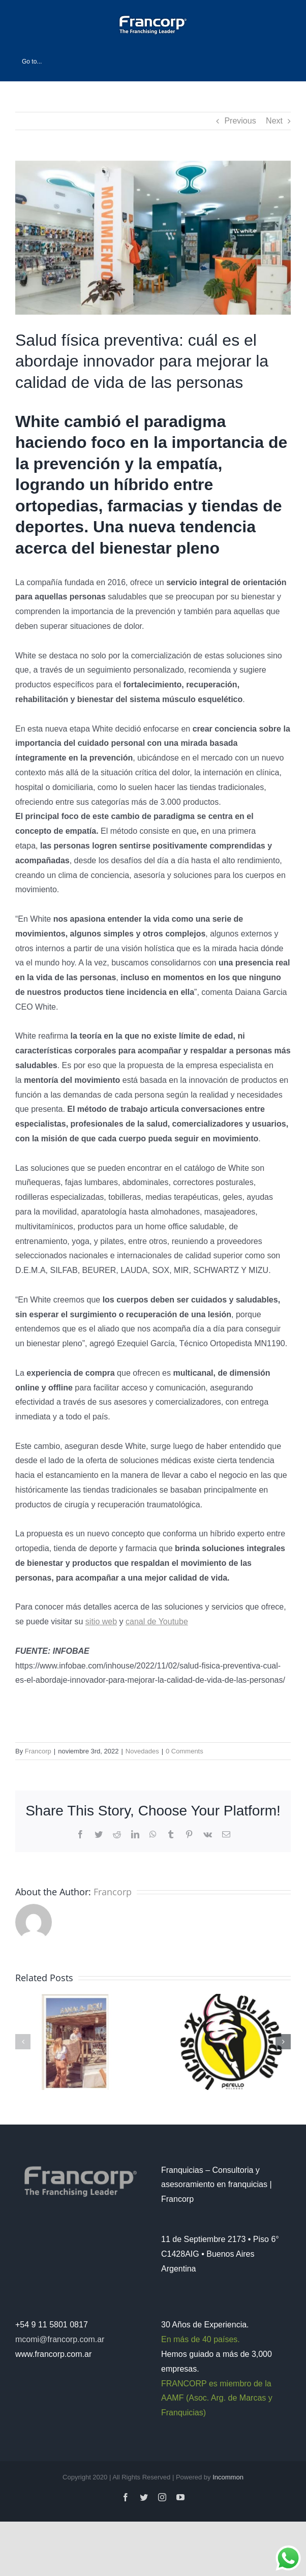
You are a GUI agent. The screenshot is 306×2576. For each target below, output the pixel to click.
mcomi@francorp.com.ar (59, 2339)
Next (274, 120)
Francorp (38, 1751)
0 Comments (184, 1751)
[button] (22, 2041)
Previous (240, 120)
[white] (153, 238)
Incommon (227, 2477)
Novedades (142, 1751)
